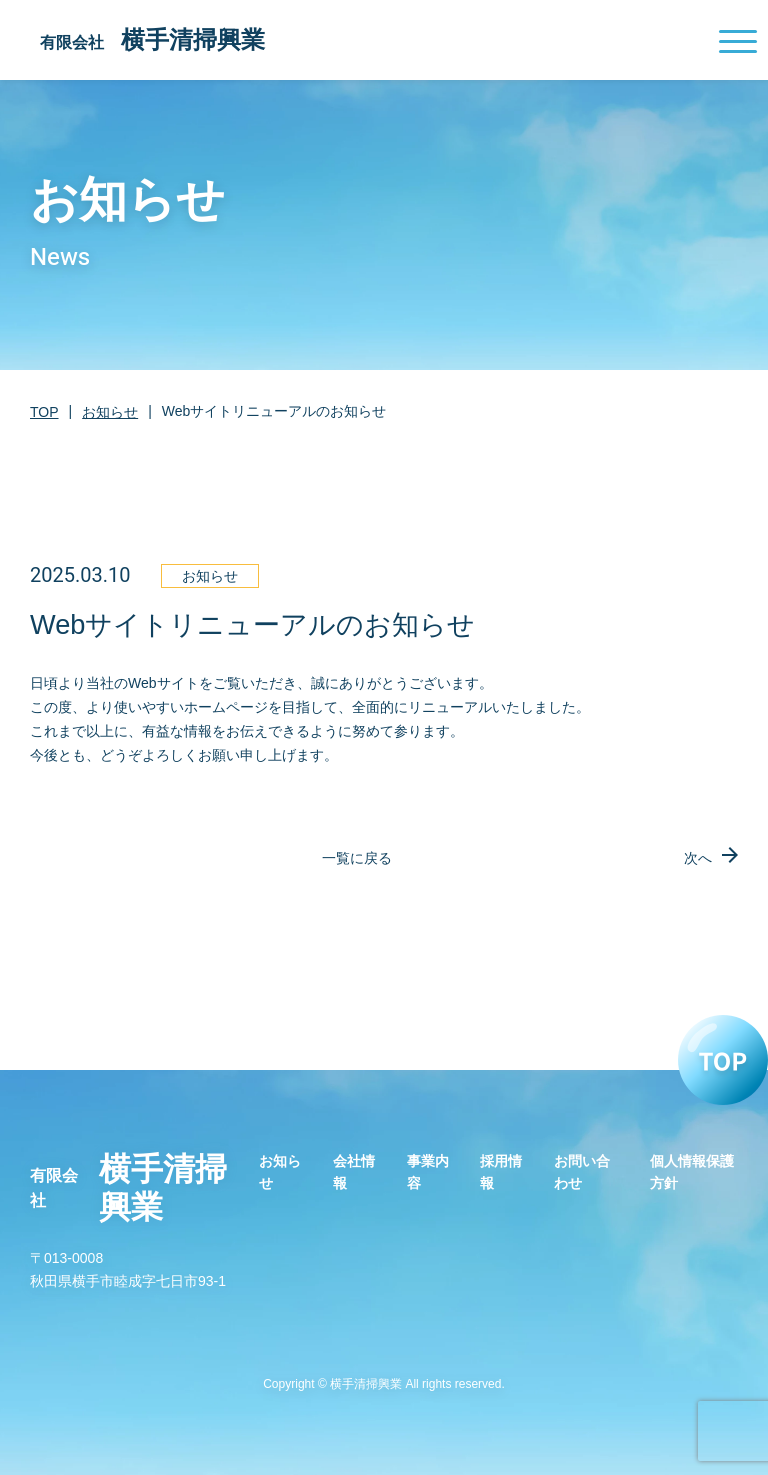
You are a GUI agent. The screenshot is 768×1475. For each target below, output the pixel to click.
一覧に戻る (357, 858)
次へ (698, 858)
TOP (44, 412)
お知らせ (110, 412)
